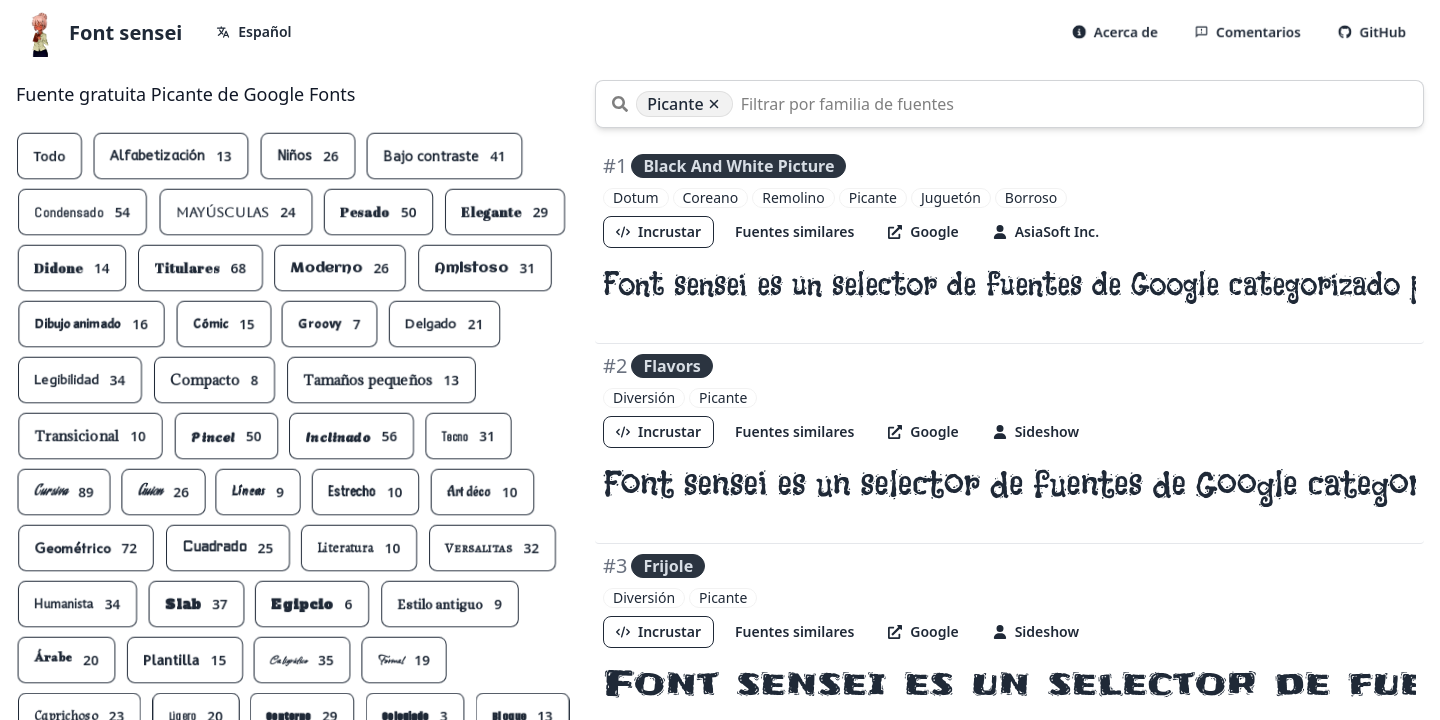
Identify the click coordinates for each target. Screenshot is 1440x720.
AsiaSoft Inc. (1046, 231)
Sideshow (1036, 431)
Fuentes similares (794, 231)
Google (924, 231)
